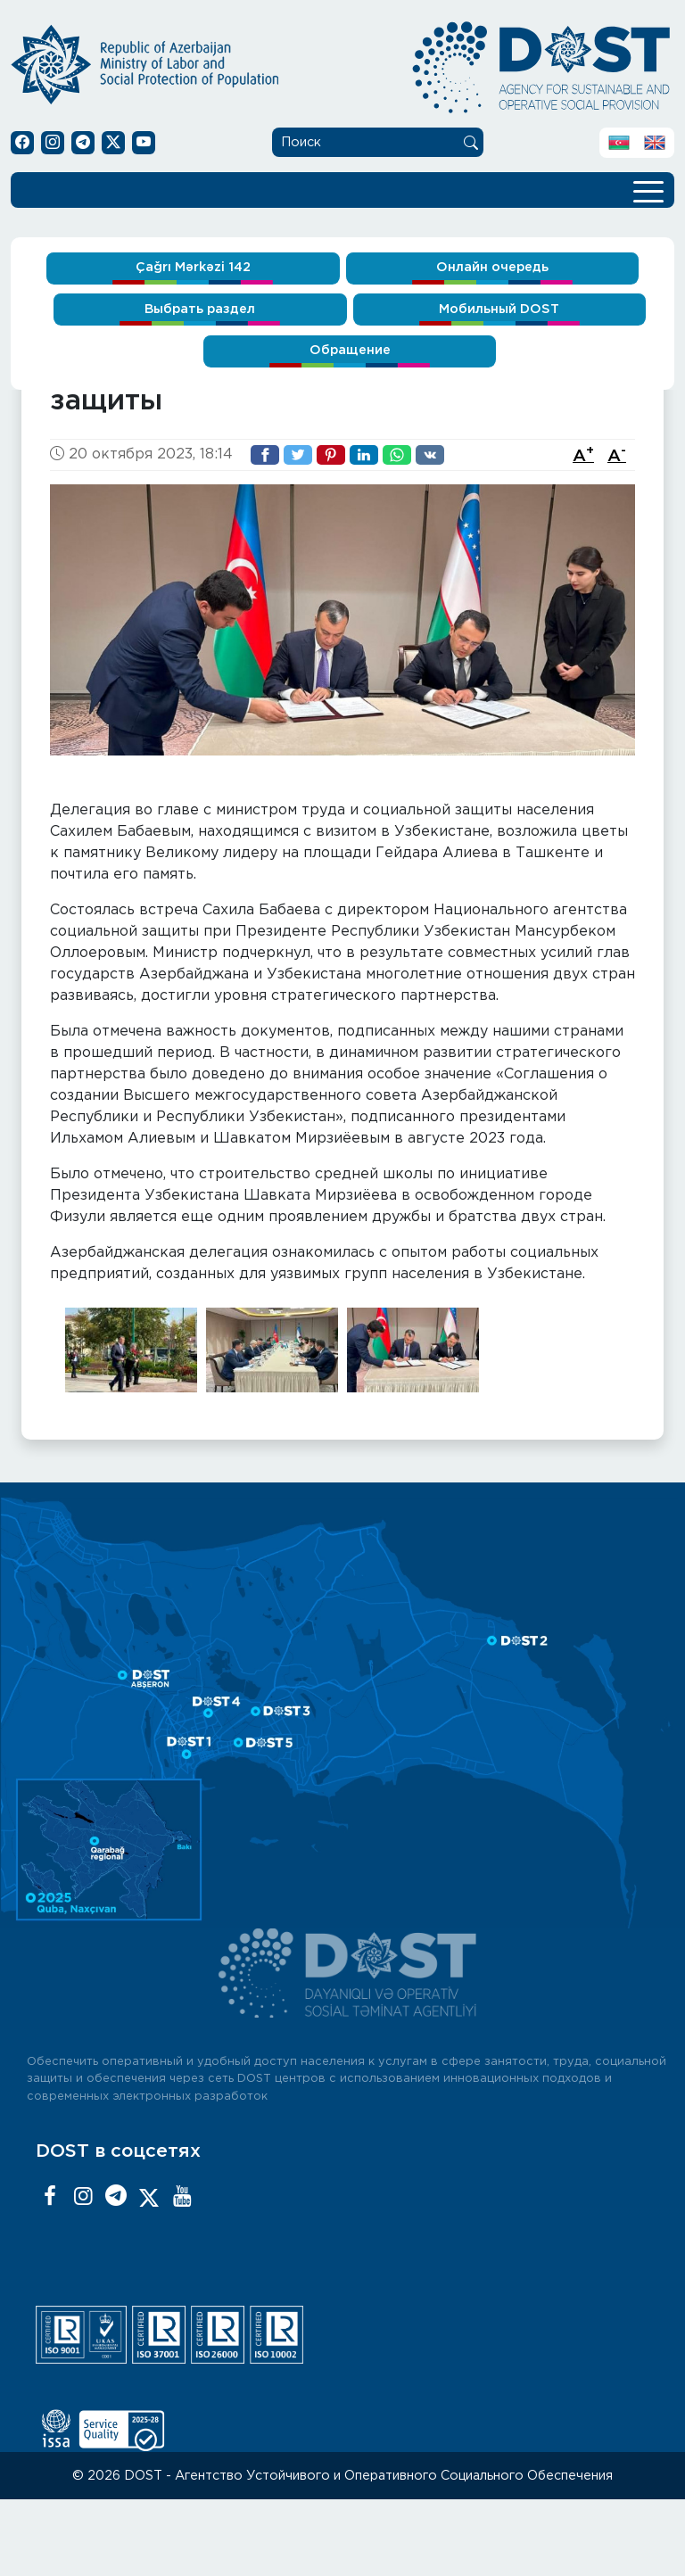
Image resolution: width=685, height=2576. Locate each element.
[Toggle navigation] (648, 190)
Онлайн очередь (492, 267)
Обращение (350, 350)
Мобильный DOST (499, 309)
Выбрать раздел (199, 309)
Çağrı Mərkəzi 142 (193, 267)
